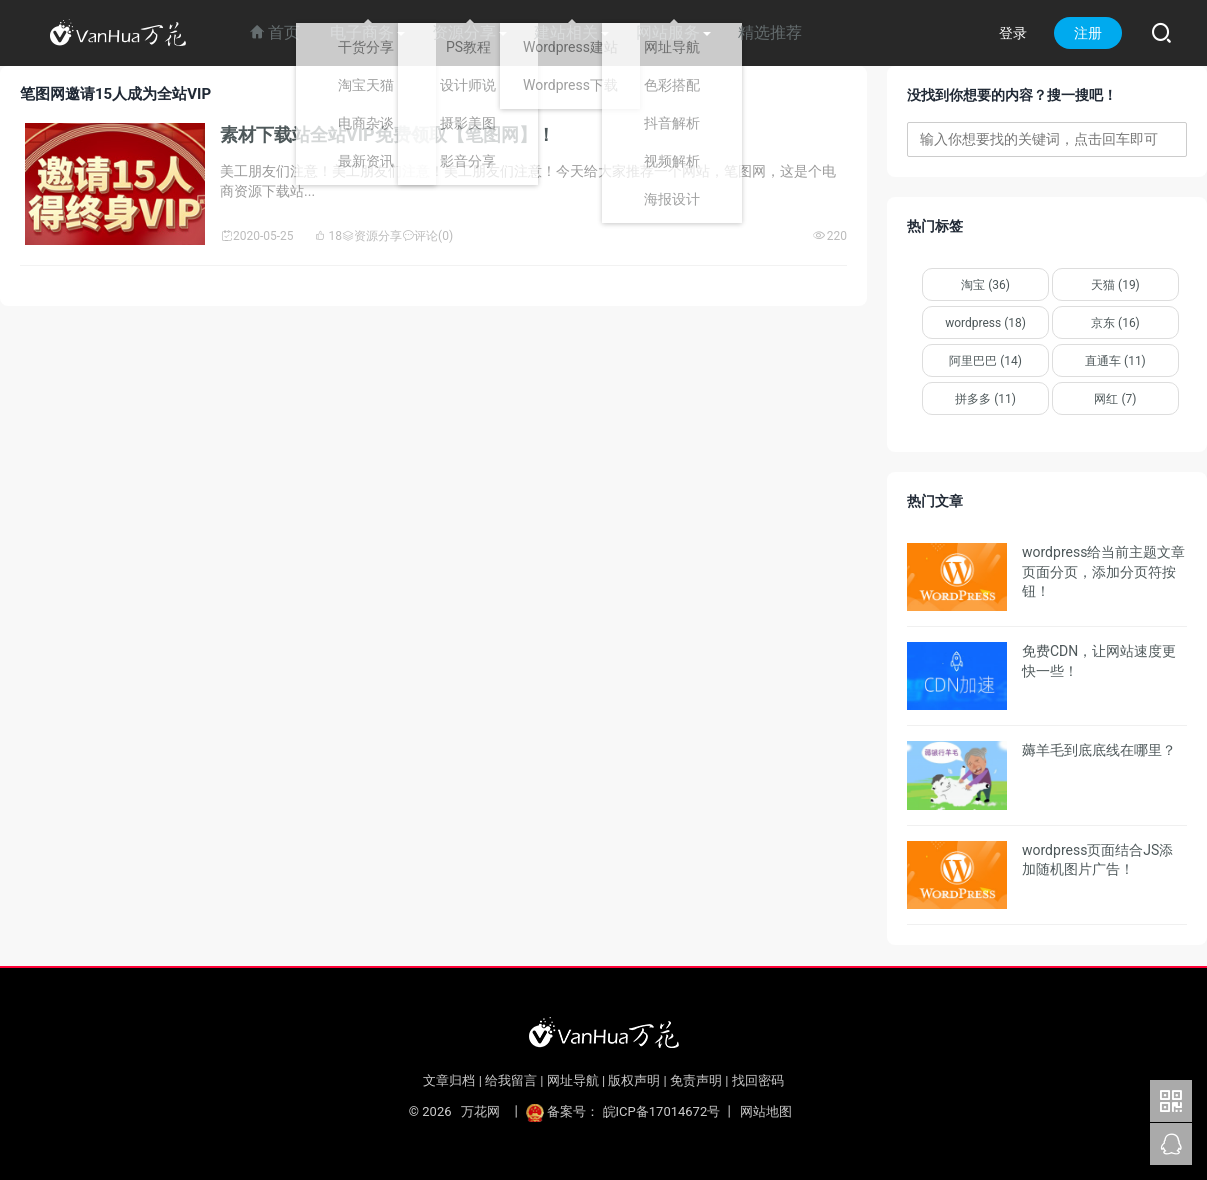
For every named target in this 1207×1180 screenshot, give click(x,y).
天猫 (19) (1115, 285)
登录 (1013, 33)
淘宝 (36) (985, 285)
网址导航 (573, 1080)
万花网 (480, 1111)
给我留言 (511, 1080)
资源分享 (464, 32)
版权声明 (634, 1080)
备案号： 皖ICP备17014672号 (624, 1111)
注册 (1088, 33)
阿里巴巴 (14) (985, 361)
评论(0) (427, 236)
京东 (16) (1115, 323)
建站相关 (566, 32)
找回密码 (758, 1080)
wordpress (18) (985, 323)
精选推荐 (770, 32)
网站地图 (766, 1111)
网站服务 (668, 32)
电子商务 (362, 32)
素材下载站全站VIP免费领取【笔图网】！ (387, 134)
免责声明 (696, 1080)
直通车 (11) (1115, 361)
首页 (275, 32)
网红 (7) (1115, 399)
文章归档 (449, 1080)
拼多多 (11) (985, 399)
